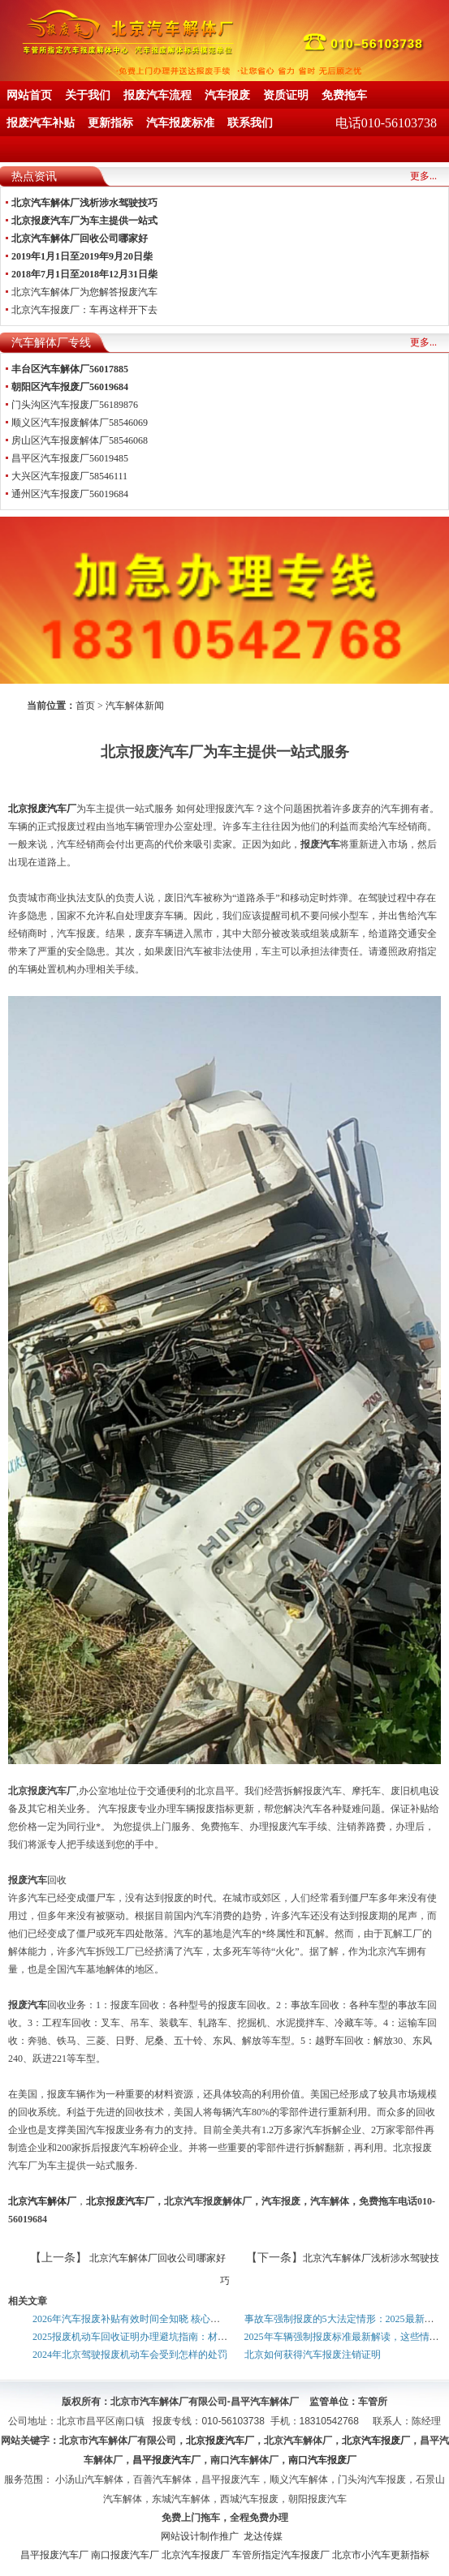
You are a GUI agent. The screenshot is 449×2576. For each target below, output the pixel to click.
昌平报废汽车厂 (54, 2555)
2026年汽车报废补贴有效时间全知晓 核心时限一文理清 (150, 2319)
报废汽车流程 (157, 95)
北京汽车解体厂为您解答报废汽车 (84, 292)
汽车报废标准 (180, 123)
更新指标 (110, 123)
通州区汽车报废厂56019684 (69, 494)
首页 (85, 705)
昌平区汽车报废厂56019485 (69, 458)
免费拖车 (344, 95)
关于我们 (87, 95)
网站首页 (29, 95)
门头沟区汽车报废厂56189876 (74, 404)
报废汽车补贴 (40, 123)
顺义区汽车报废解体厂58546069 (79, 422)
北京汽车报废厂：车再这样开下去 (84, 310)
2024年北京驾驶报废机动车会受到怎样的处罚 (129, 2354)
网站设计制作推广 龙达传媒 (222, 2536)
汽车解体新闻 (135, 705)
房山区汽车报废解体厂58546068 (79, 440)
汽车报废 (227, 95)
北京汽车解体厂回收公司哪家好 (156, 2258)
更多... (423, 176)
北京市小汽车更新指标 (381, 2555)
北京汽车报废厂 (196, 2555)
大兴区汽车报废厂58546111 (69, 476)
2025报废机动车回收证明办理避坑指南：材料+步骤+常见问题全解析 (179, 2336)
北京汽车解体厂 (42, 2201)
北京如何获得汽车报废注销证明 (312, 2354)
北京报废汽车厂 (42, 808)
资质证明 (286, 95)
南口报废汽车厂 (125, 2555)
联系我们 (250, 123)
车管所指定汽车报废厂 (281, 2555)
